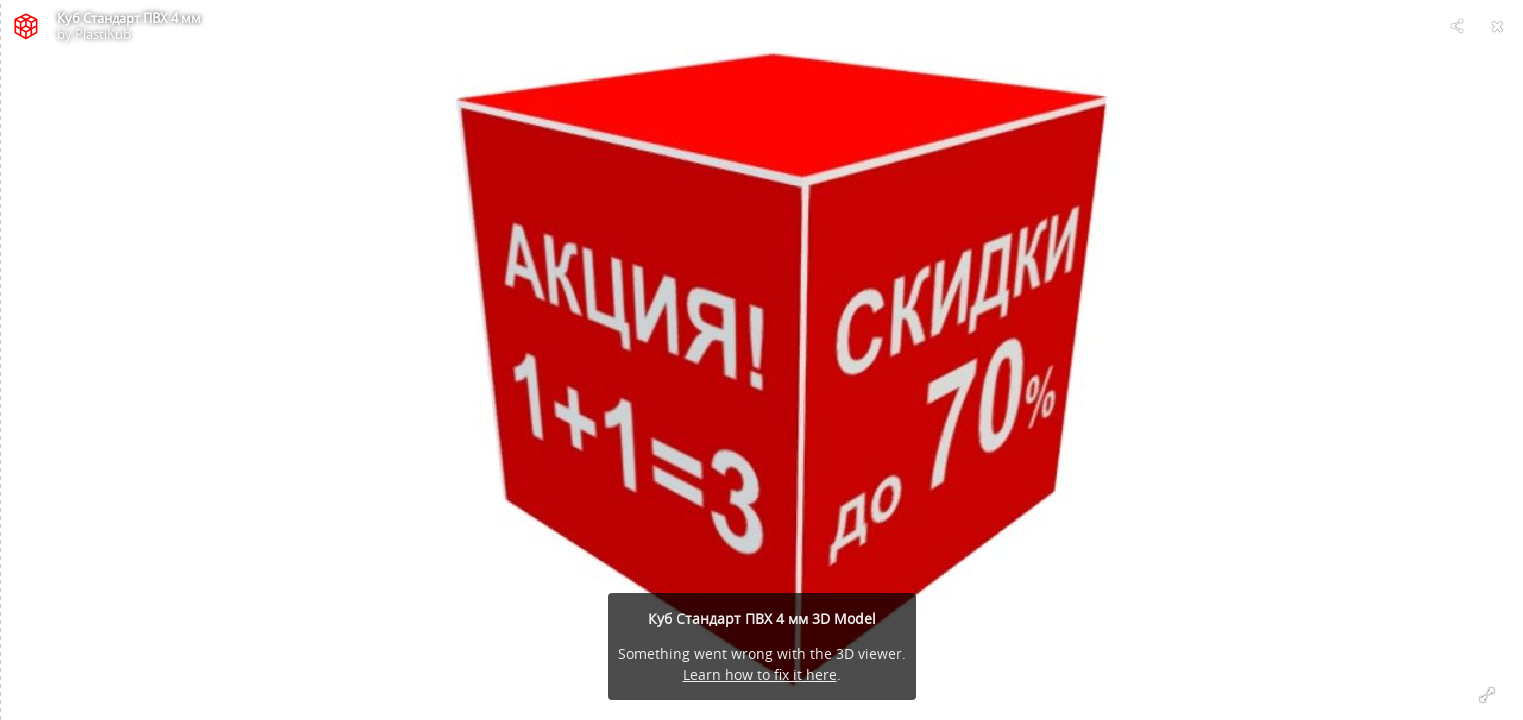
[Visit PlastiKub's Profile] (26, 26)
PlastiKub (103, 34)
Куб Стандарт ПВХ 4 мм (129, 18)
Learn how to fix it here (760, 674)
